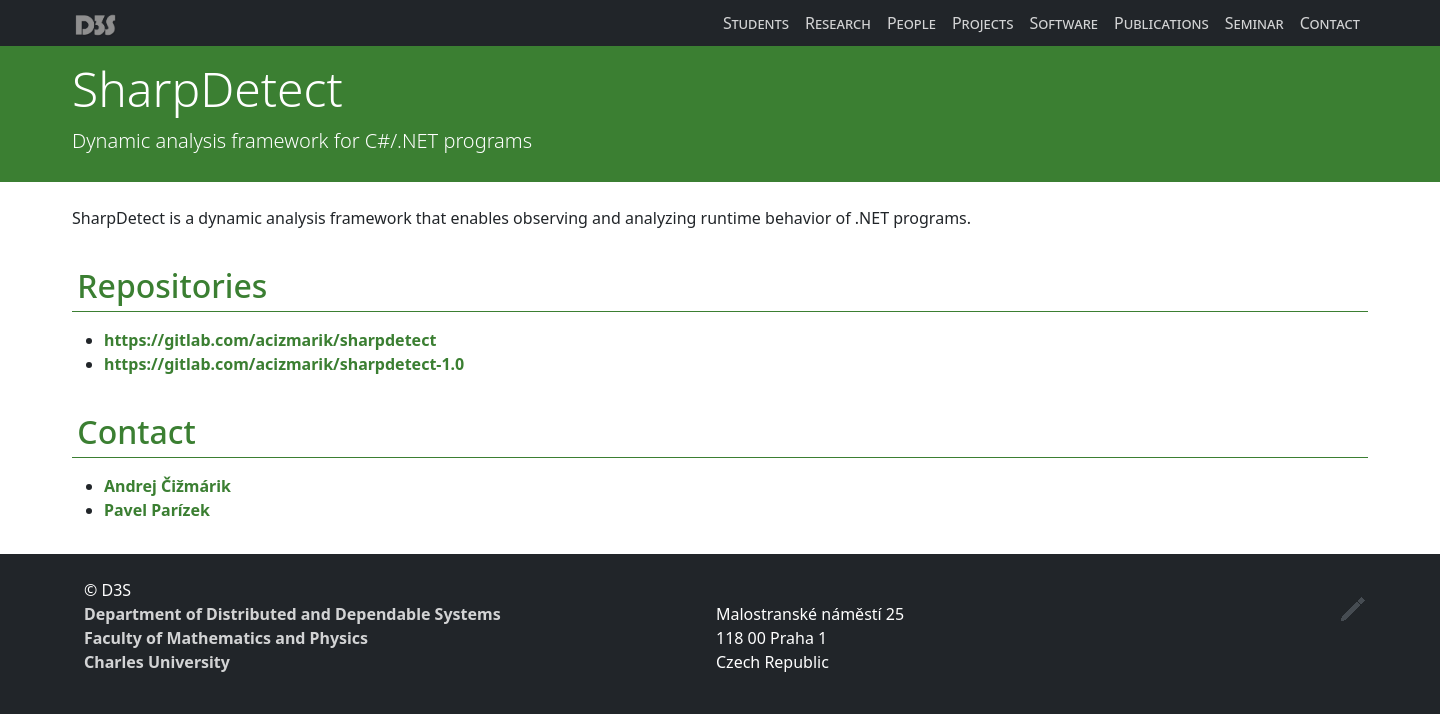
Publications (1161, 23)
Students (756, 23)
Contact (1330, 23)
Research (838, 23)
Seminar (1254, 23)
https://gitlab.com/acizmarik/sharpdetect (270, 340)
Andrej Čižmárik (167, 486)
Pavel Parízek (157, 510)
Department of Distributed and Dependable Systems (292, 614)
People (911, 23)
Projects (983, 23)
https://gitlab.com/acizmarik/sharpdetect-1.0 (284, 364)
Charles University (157, 662)
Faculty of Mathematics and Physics (226, 638)
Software (1063, 23)
